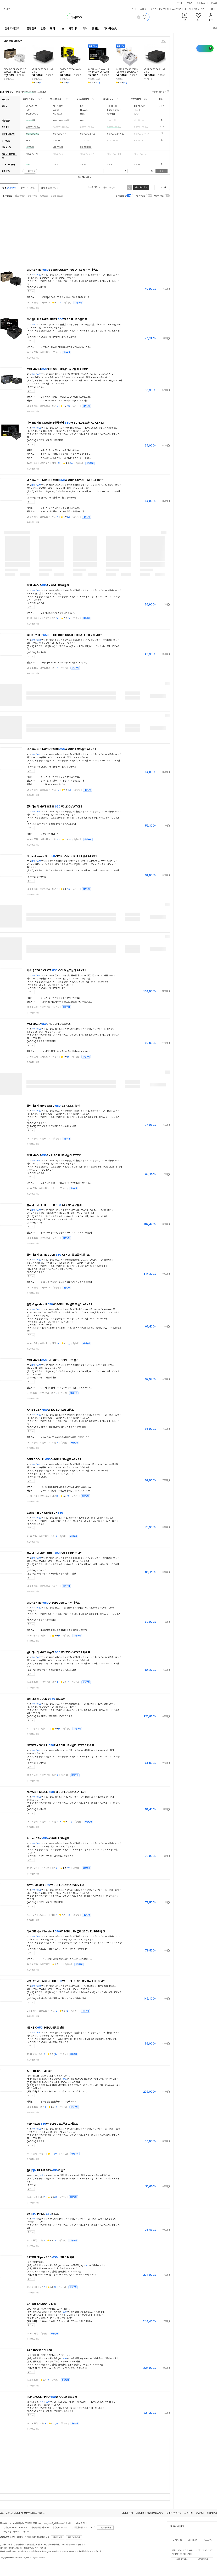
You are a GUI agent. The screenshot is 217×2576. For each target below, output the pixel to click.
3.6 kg (93, 2274)
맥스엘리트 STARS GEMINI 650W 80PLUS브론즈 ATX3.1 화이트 (127, 70)
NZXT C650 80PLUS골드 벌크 (42, 70)
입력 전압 (37, 2082)
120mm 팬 (44, 278)
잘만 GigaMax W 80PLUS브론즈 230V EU (55, 1885)
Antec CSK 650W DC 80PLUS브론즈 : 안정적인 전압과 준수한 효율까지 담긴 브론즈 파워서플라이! (66, 1437)
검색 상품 (49, 187)
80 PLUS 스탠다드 (45, 324)
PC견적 (153, 9)
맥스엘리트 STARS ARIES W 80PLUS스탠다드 (57, 319)
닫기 (29, 291)
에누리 (179, 3)
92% (117, 1843)
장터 (52, 28)
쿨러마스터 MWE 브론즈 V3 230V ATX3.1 (54, 806)
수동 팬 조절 (42, 1716)
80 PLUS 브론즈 (53, 485)
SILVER (81, 861)
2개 (96, 281)
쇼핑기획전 (176, 9)
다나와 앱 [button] (6, 9)
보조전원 (61, 281)
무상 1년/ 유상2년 (103, 2175)
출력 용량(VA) (77, 2079)
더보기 (213, 9)
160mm (60, 1707)
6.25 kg (88, 2321)
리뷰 (85, 28)
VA (87, 2265)
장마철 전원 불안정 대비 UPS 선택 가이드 (58, 2101)
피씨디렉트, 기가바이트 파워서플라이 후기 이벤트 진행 (64, 1630)
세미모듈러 (77, 1309)
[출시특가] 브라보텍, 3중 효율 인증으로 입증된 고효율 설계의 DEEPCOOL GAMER (66, 1487)
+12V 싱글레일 (91, 274)
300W (49, 2175)
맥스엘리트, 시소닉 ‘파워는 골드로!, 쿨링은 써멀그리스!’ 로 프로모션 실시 (66, 1001)
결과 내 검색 (140, 187)
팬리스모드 (41, 1949)
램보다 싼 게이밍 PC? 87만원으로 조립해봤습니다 (62, 511)
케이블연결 (6, 147)
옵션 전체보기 (83, 177)
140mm (60, 278)
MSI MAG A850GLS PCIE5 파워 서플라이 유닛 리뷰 (64, 400)
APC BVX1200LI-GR (40, 2350)
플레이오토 (201, 3)
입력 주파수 (54, 2082)
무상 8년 (85, 1114)
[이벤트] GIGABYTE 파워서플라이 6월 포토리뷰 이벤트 (65, 297)
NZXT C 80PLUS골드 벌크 (45, 2027)
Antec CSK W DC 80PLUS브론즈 (50, 1409)
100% (114, 428)
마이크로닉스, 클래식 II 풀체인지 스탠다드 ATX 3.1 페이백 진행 (66, 454)
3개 (28, 284)
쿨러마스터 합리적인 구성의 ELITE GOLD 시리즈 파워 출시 (66, 1232)
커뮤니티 (187, 9)
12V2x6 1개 (95, 380)
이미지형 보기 (156, 187)
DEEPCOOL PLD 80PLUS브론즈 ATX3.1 (54, 1459)
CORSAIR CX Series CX (45, 1512)
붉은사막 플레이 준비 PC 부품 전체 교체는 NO (61, 450)
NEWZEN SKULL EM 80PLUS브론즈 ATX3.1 (56, 1792)
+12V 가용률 (106, 274)
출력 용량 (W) (55, 2079)
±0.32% (77, 428)
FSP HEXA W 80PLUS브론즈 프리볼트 (52, 2123)
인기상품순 (7, 195)
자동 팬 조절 (42, 337)
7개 (101, 1849)
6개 (107, 817)
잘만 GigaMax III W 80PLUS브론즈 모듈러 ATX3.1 (59, 1304)
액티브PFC (32, 278)
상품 (43, 28)
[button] (184, 18)
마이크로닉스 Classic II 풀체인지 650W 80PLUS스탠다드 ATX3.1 (98, 70)
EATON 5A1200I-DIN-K (41, 2303)
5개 (108, 281)
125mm (99, 1517)
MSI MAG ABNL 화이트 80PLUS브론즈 (53, 1360)
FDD (58, 383)
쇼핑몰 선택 (94, 187)
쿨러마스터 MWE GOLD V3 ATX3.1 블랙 (53, 1105)
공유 (213, 28)
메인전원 (38, 281)
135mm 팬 (79, 377)
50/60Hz (64, 2082)
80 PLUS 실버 (52, 274)
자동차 (134, 9)
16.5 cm (60, 2321)
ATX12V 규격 (8, 164)
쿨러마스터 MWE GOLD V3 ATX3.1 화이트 (54, 1553)
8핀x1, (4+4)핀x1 (67, 817)
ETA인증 (6, 140)
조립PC (143, 9)
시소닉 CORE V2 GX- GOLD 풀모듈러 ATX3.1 (56, 970)
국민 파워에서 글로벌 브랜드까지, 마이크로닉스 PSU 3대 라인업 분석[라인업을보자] (66, 1959)
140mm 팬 (60, 488)
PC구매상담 (164, 9)
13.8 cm (44, 2321)
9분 (79, 2271)
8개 (55, 1473)
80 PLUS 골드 (52, 374)
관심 (69, 302)
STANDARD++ (108, 861)
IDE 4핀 (116, 281)
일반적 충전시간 (74, 2085)
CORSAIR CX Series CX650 (70, 70)
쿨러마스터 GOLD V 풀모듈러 (46, 1699)
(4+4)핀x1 (71, 330)
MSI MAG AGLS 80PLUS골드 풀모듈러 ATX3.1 (57, 369)
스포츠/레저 (135, 99)
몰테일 (189, 3)
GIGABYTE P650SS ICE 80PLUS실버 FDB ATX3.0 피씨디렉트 (15, 70)
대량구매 (78, 302)
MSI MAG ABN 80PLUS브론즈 (48, 585)
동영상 (95, 28)
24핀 (45, 380)
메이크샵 (213, 3)
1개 (62, 383)
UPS (29, 2076)
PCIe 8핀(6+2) (86, 281)
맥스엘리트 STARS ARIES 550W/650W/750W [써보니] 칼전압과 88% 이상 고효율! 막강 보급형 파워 (66, 347)
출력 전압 (37, 2079)
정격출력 (5, 127)
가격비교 (28, 187)
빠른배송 (31, 171)
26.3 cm (62, 2274)
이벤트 (196, 9)
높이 (51, 2091)
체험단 (203, 9)
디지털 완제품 (28, 99)
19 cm (57, 2091)
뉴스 (61, 28)
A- (113, 374)
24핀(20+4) (49, 281)
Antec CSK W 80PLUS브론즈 (48, 1838)
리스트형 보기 (152, 187)
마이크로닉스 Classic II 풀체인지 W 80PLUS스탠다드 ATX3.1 (65, 422)
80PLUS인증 (8, 134)
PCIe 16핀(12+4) (80, 380)
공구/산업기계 (82, 99)
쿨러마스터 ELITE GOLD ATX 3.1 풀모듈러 (54, 1205)
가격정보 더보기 (158, 289)
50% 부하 (94, 2085)
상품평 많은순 (57, 195)
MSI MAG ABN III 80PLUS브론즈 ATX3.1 (54, 1155)
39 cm (70, 2091)
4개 (108, 330)
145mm (48, 327)
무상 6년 (30, 867)
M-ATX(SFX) (35, 2175)
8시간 (85, 2085)
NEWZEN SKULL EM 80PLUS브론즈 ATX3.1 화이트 (60, 1745)
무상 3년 (69, 278)
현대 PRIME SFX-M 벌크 (46, 2170)
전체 (9, 187)
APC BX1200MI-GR (39, 2071)
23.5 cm (78, 2274)
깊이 (53, 278)
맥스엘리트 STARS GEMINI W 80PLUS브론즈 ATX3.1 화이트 (65, 480)
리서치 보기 (12, 120)
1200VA (88, 2312)
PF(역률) (112, 324)
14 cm (43, 2091)
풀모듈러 (75, 374)
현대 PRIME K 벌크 (43, 2214)
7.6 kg (84, 2091)
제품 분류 (6, 120)
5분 (101, 2085)
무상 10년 (85, 978)
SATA (102, 281)
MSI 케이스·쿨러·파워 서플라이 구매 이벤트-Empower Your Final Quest (66, 1051)
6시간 (52, 2318)
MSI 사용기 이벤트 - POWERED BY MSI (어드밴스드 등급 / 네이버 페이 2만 (66, 397)
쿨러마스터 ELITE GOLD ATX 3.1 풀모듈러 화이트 (58, 1254)
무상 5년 (57, 327)
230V (44, 2079)
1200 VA (88, 2079)
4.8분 (69, 2318)
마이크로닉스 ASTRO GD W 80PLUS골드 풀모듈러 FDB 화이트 (66, 1981)
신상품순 (44, 195)
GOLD (93, 374)
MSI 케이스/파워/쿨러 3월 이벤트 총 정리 (58, 613)
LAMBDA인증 (104, 374)
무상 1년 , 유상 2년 (35, 2222)
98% (49, 1660)
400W (66, 2265)
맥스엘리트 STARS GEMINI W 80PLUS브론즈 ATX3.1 (61, 749)
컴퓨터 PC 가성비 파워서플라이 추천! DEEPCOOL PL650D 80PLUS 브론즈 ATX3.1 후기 (66, 1490)
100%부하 (109, 2085)
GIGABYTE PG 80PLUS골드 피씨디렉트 (53, 1602)
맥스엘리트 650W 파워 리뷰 (53, 784)
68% (100, 2219)
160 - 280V (47, 2268)
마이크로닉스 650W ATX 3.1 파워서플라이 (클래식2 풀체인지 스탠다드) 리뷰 (66, 458)
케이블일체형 (76, 274)
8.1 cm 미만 (45, 2274)
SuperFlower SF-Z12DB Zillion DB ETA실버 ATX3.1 (62, 856)
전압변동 (68, 428)
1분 (116, 2085)
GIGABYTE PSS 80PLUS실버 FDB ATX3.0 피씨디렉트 (62, 269)
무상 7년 (104, 377)
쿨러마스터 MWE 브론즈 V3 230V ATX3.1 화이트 (58, 1652)
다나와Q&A (110, 28)
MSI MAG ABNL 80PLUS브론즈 (49, 1024)
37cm (74, 2321)
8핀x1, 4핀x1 (72, 1942)
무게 (78, 2091)
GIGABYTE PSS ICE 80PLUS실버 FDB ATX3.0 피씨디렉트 (65, 635)
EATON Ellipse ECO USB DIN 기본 (51, 2257)
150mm (94, 377)
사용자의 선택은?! (159, 91)
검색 (161, 171)
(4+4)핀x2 (71, 281)
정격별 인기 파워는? (49, 834)
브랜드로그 (45, 302)
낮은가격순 (20, 195)
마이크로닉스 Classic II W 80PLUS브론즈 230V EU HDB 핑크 (66, 1931)
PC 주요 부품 (55, 99)
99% (115, 274)
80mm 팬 (74, 2175)
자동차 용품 (108, 99)
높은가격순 (32, 195)
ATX (31, 274)
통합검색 (31, 28)
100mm (89, 2175)
